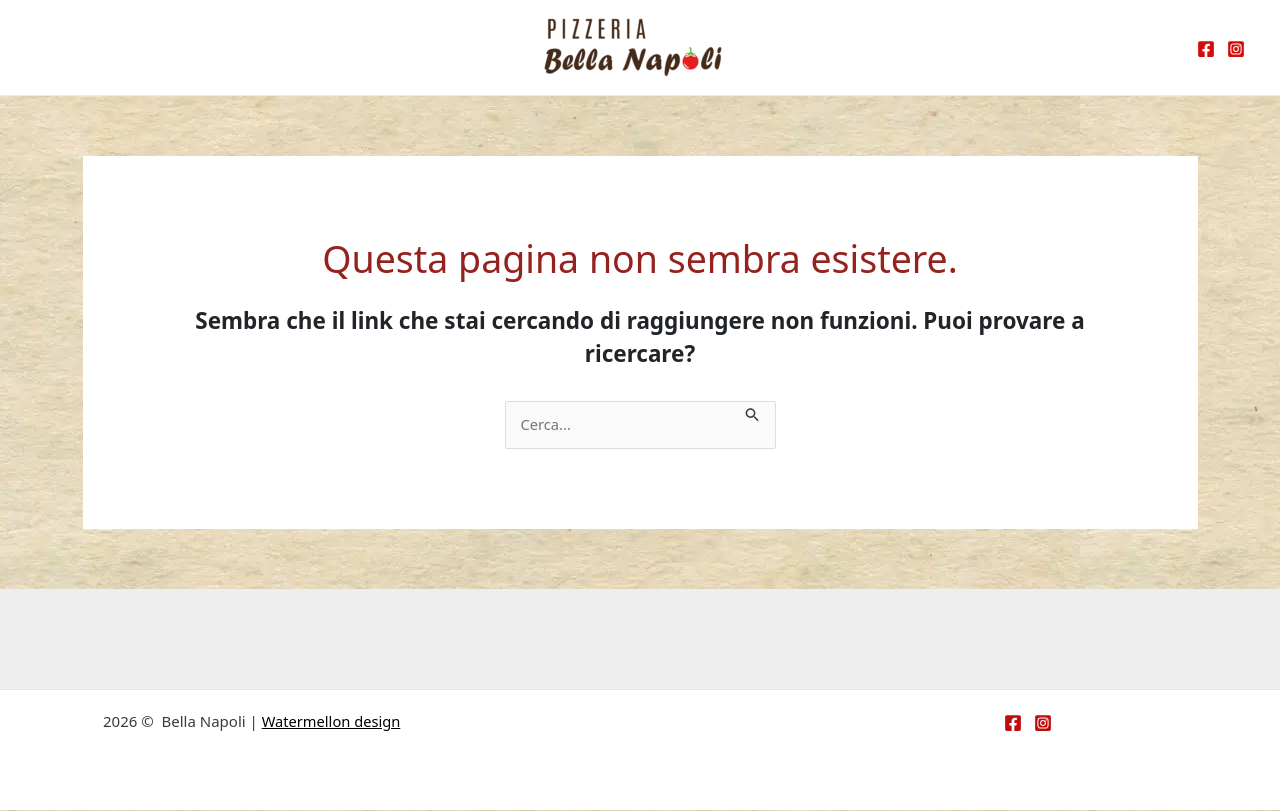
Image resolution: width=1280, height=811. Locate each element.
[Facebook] (1206, 49)
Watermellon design (331, 722)
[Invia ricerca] (760, 412)
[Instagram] (1236, 49)
